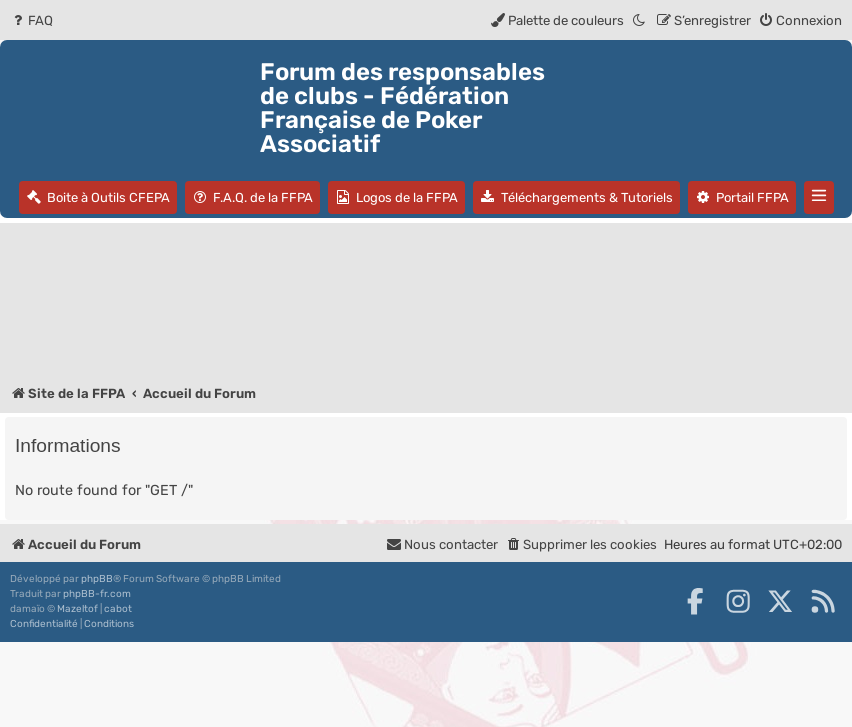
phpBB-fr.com (97, 594)
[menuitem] (31, 20)
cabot (118, 609)
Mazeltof (77, 609)
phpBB (97, 579)
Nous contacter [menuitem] (442, 544)
